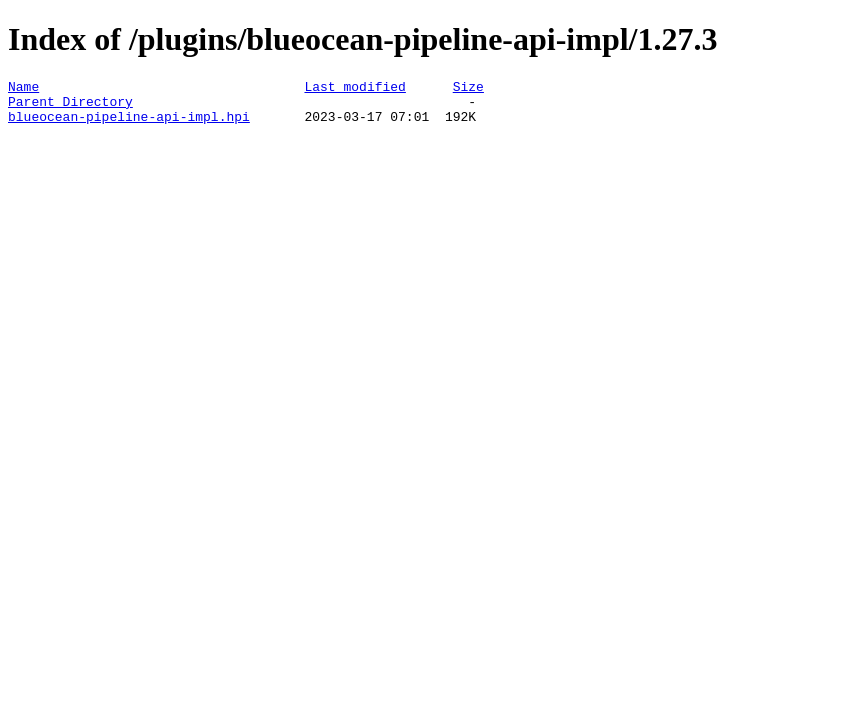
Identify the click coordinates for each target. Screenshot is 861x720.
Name (23, 89)
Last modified (354, 89)
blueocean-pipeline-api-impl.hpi (129, 125)
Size (468, 89)
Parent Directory (70, 107)
